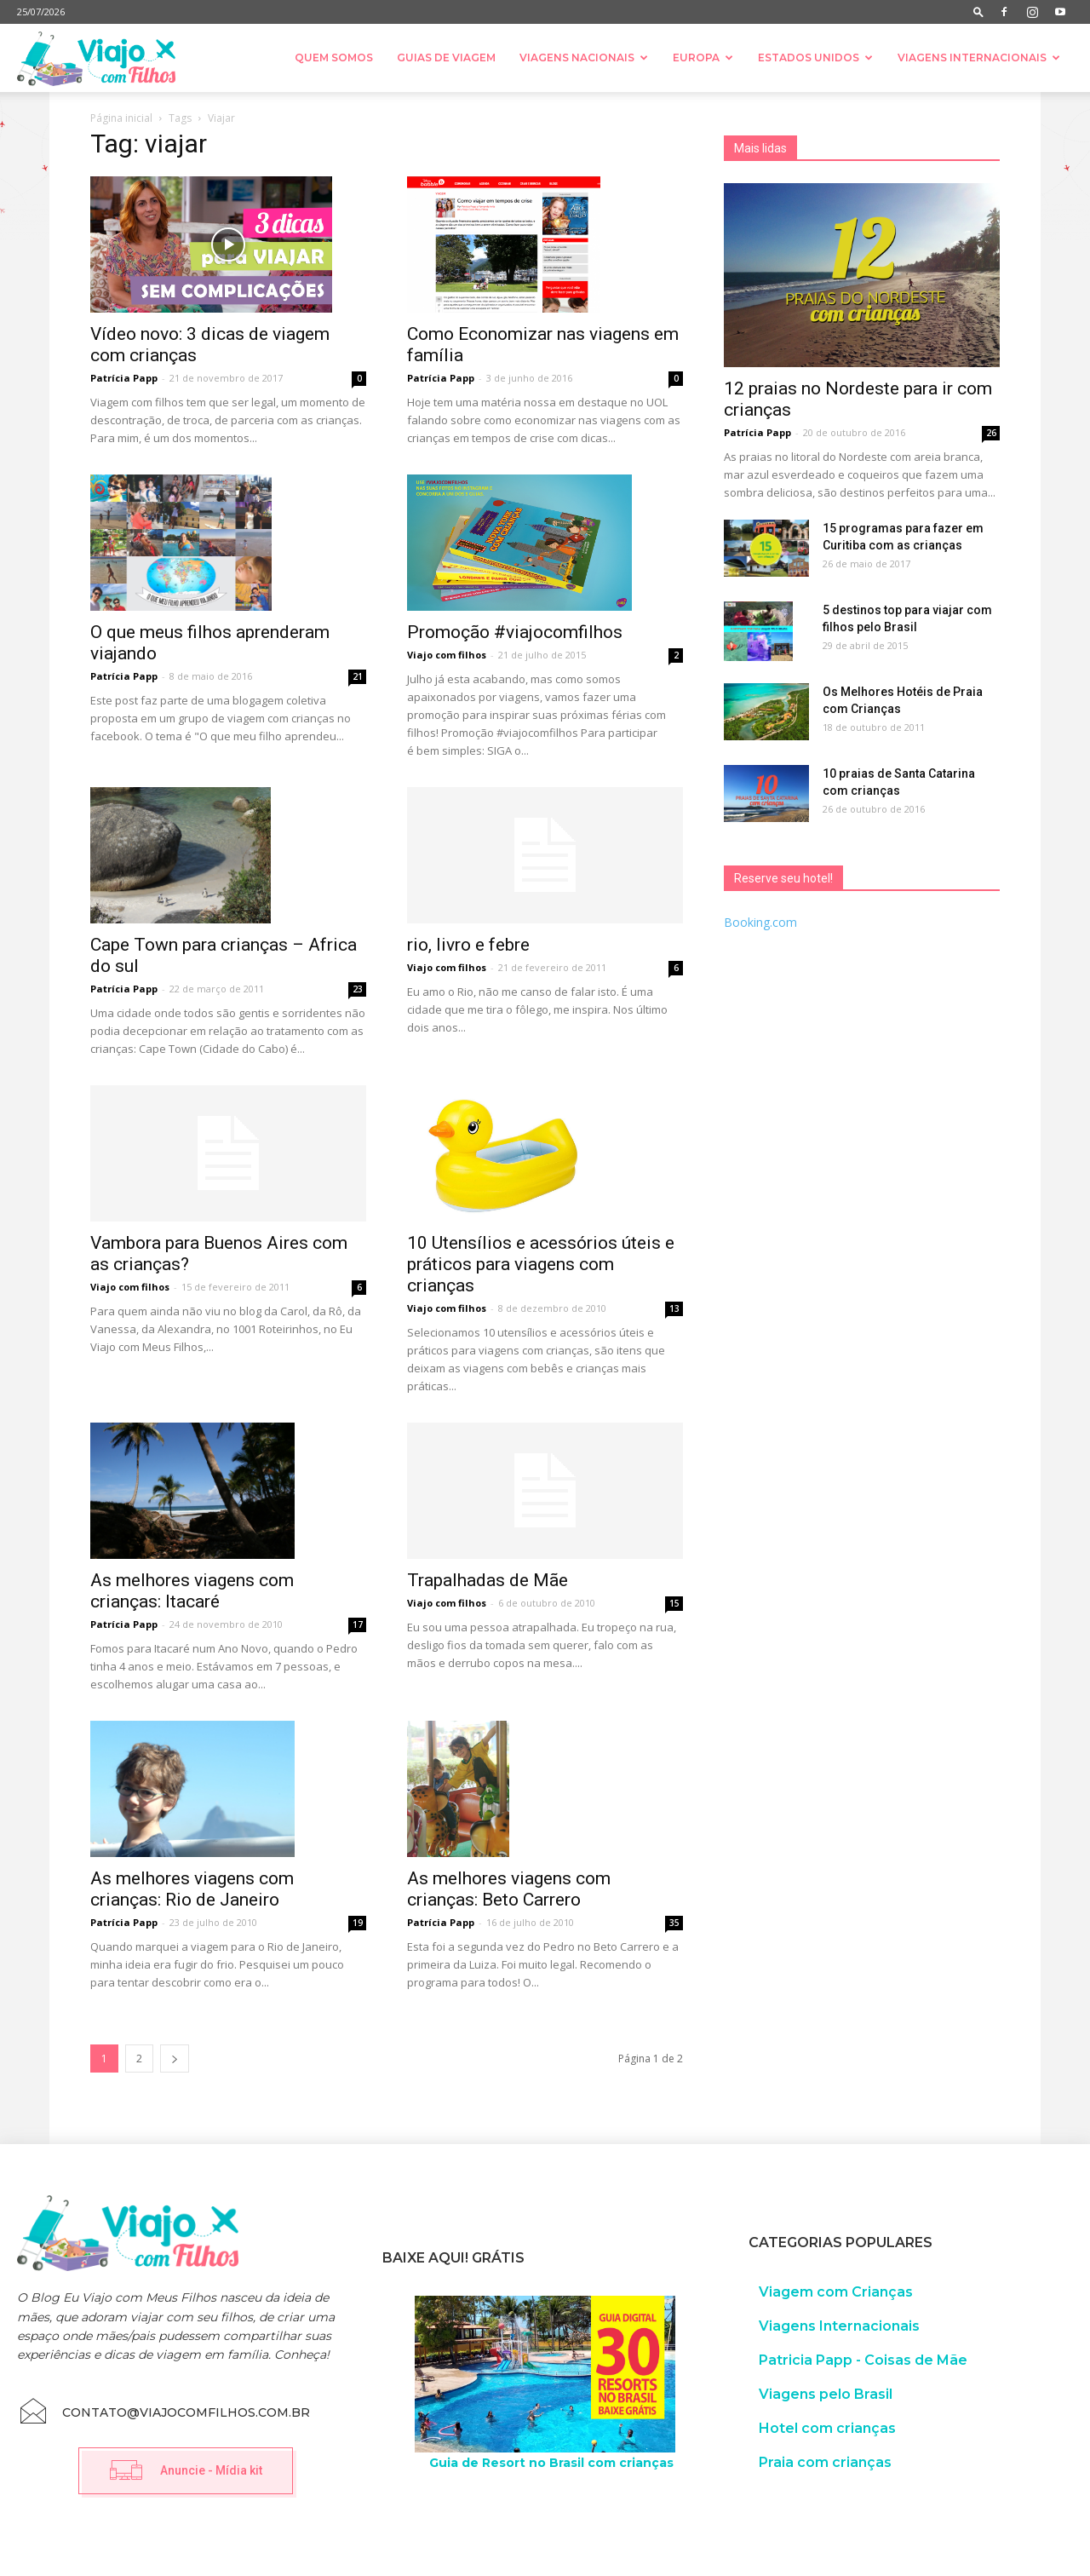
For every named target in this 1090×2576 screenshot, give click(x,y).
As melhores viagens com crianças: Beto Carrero (509, 1889)
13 (674, 1308)
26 (991, 433)
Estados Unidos (815, 57)
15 (674, 1603)
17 (358, 1624)
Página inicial (121, 118)
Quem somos (334, 57)
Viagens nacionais (583, 57)
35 (674, 1923)
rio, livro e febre (468, 944)
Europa (703, 57)
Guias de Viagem (446, 57)
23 (358, 989)
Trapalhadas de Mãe (487, 1580)
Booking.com (760, 922)
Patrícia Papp (124, 377)
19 (358, 1923)
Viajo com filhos (446, 654)
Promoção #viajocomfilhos (514, 632)
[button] (978, 11)
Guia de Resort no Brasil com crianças (551, 2462)
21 (358, 676)
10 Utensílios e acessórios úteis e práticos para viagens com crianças (540, 1264)
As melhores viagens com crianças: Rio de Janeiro (192, 1889)
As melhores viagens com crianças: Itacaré (192, 1591)
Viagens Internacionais (979, 57)
